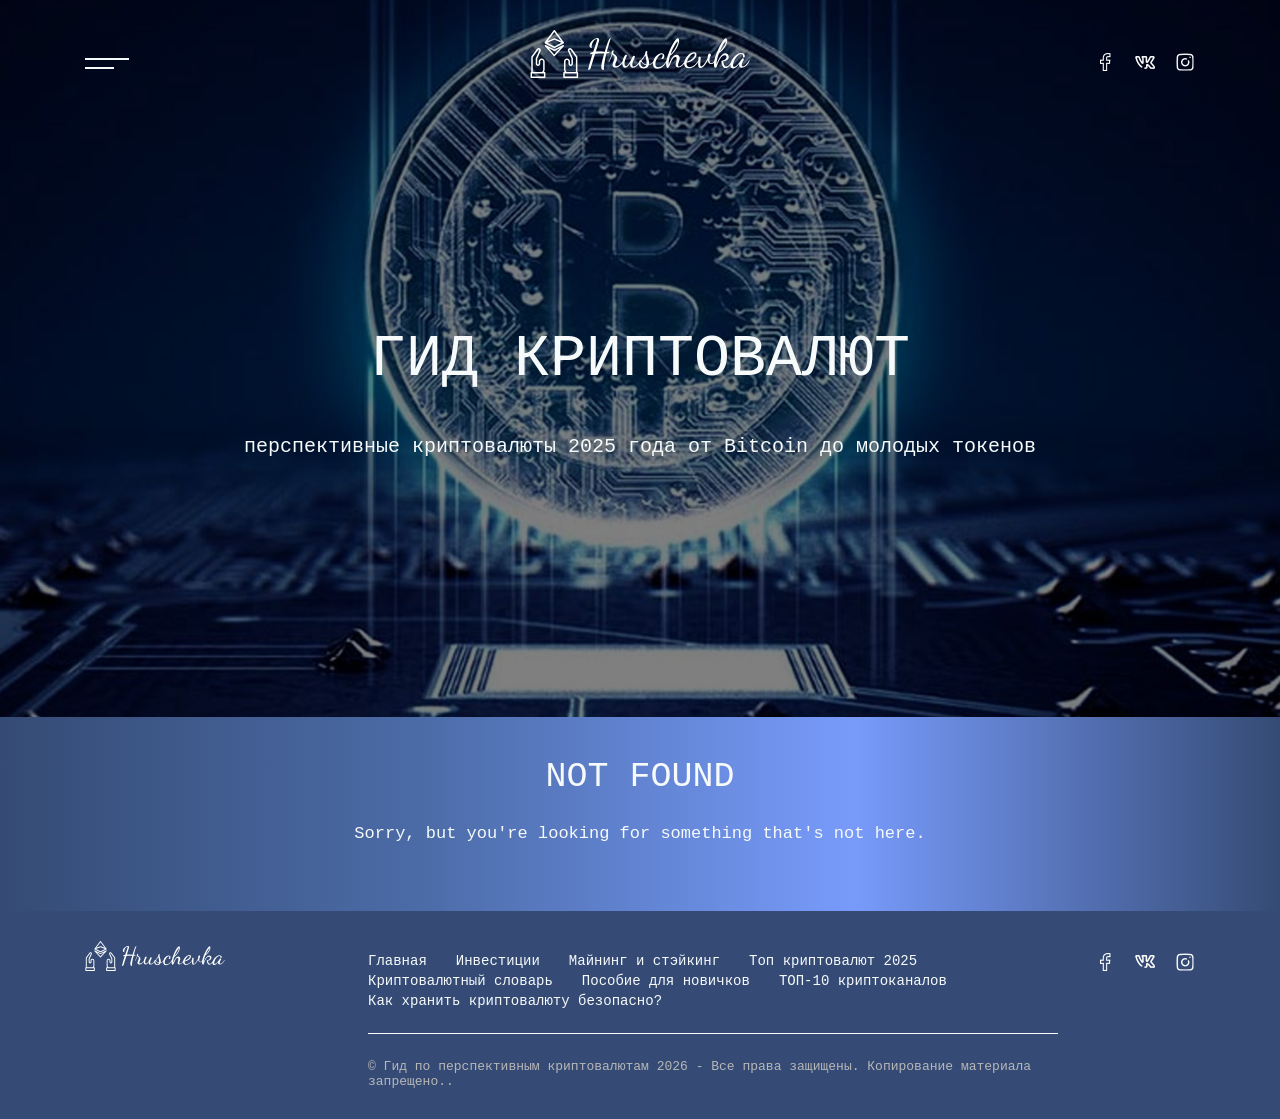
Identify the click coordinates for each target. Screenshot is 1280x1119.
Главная (397, 961)
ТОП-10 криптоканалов (863, 981)
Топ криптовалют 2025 (833, 961)
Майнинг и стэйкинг (644, 961)
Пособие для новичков (666, 981)
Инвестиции (498, 961)
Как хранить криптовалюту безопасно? (515, 1001)
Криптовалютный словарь (460, 981)
